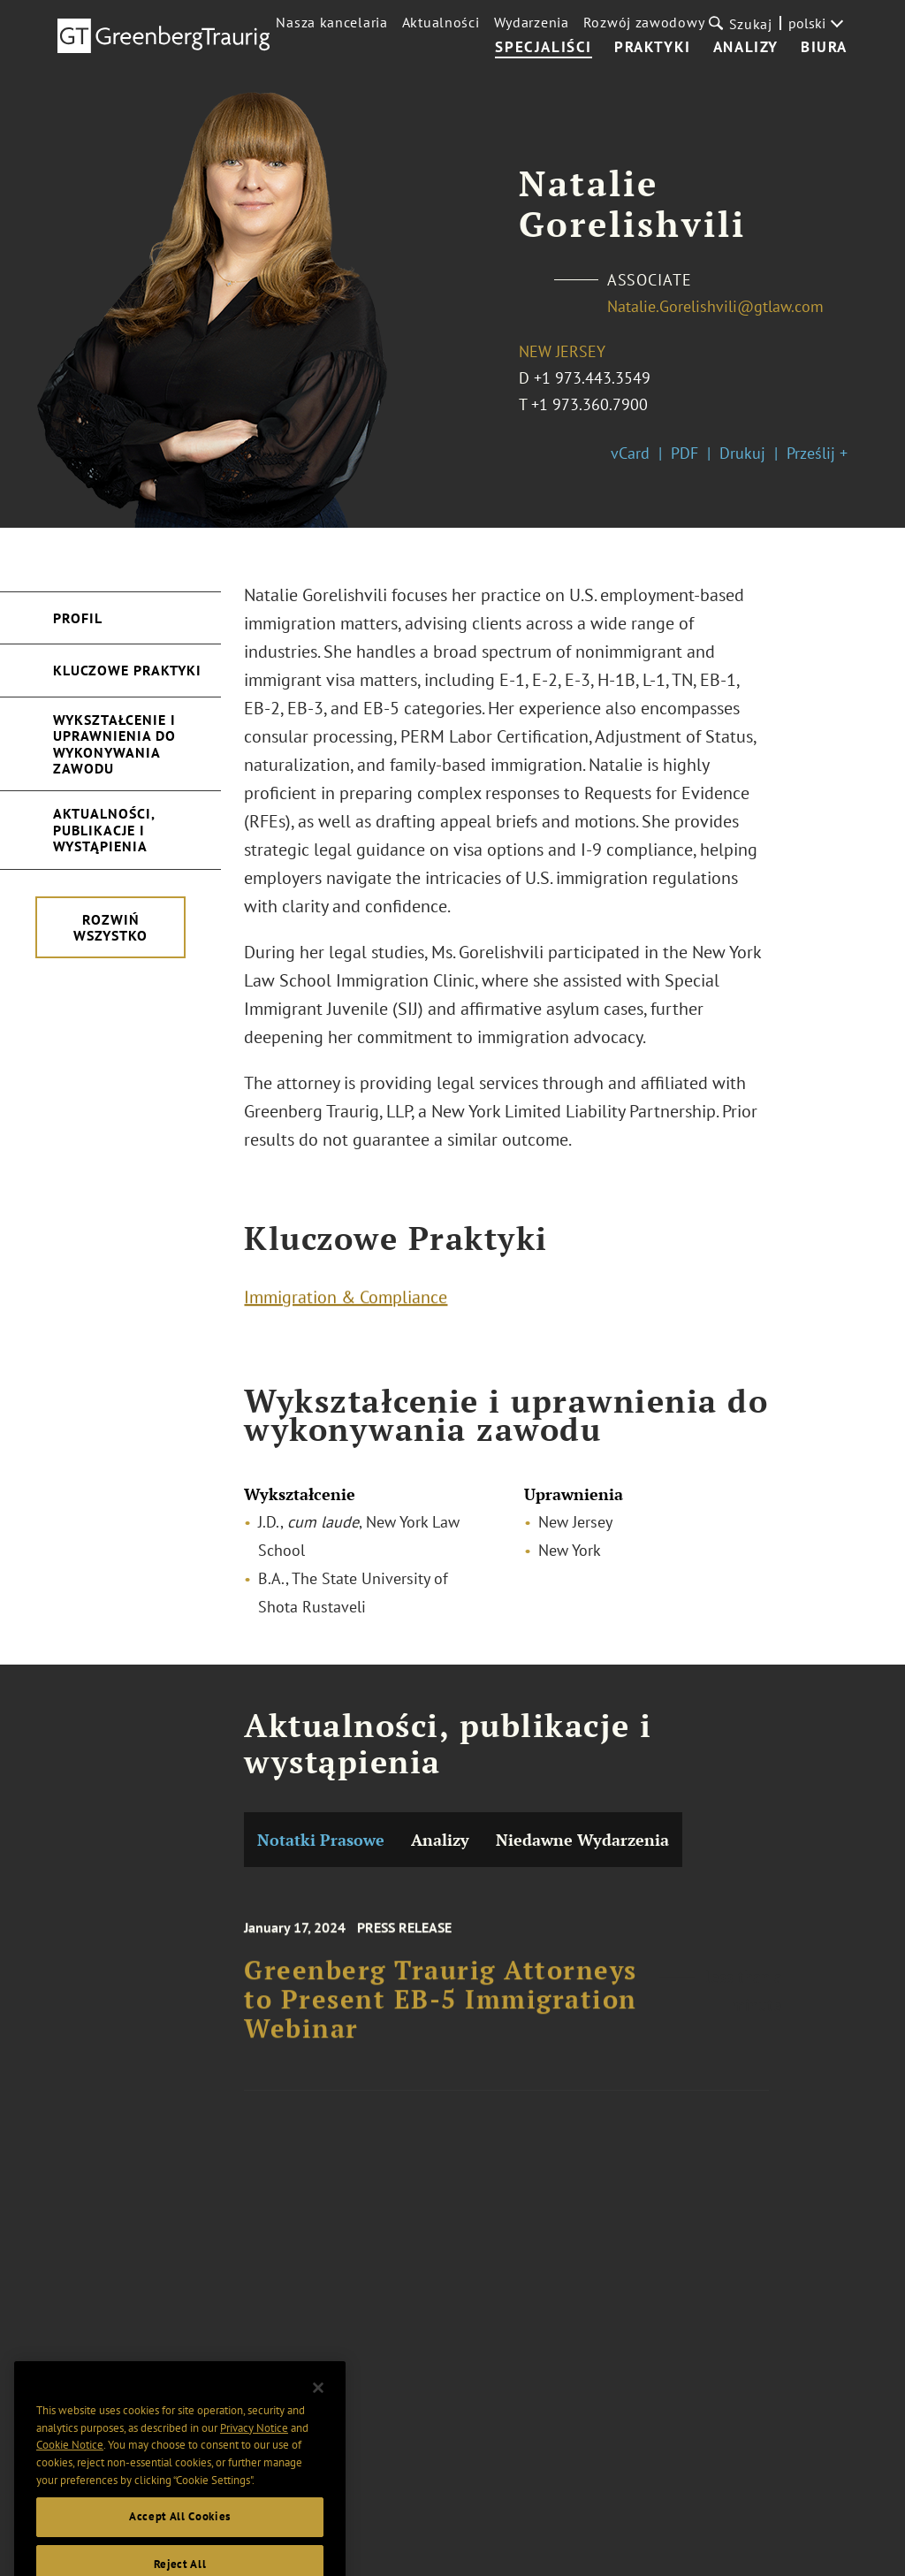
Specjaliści (543, 48)
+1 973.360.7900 (589, 404)
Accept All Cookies (180, 2544)
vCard (630, 453)
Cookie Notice (69, 2472)
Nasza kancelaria (331, 22)
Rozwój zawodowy (644, 22)
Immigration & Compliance (345, 1301)
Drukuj (742, 453)
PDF (684, 453)
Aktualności (441, 22)
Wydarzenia (531, 22)
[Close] (318, 2416)
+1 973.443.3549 (592, 378)
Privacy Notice (254, 2455)
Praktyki (652, 48)
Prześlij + (817, 453)
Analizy (746, 48)
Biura (824, 48)
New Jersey (562, 351)
